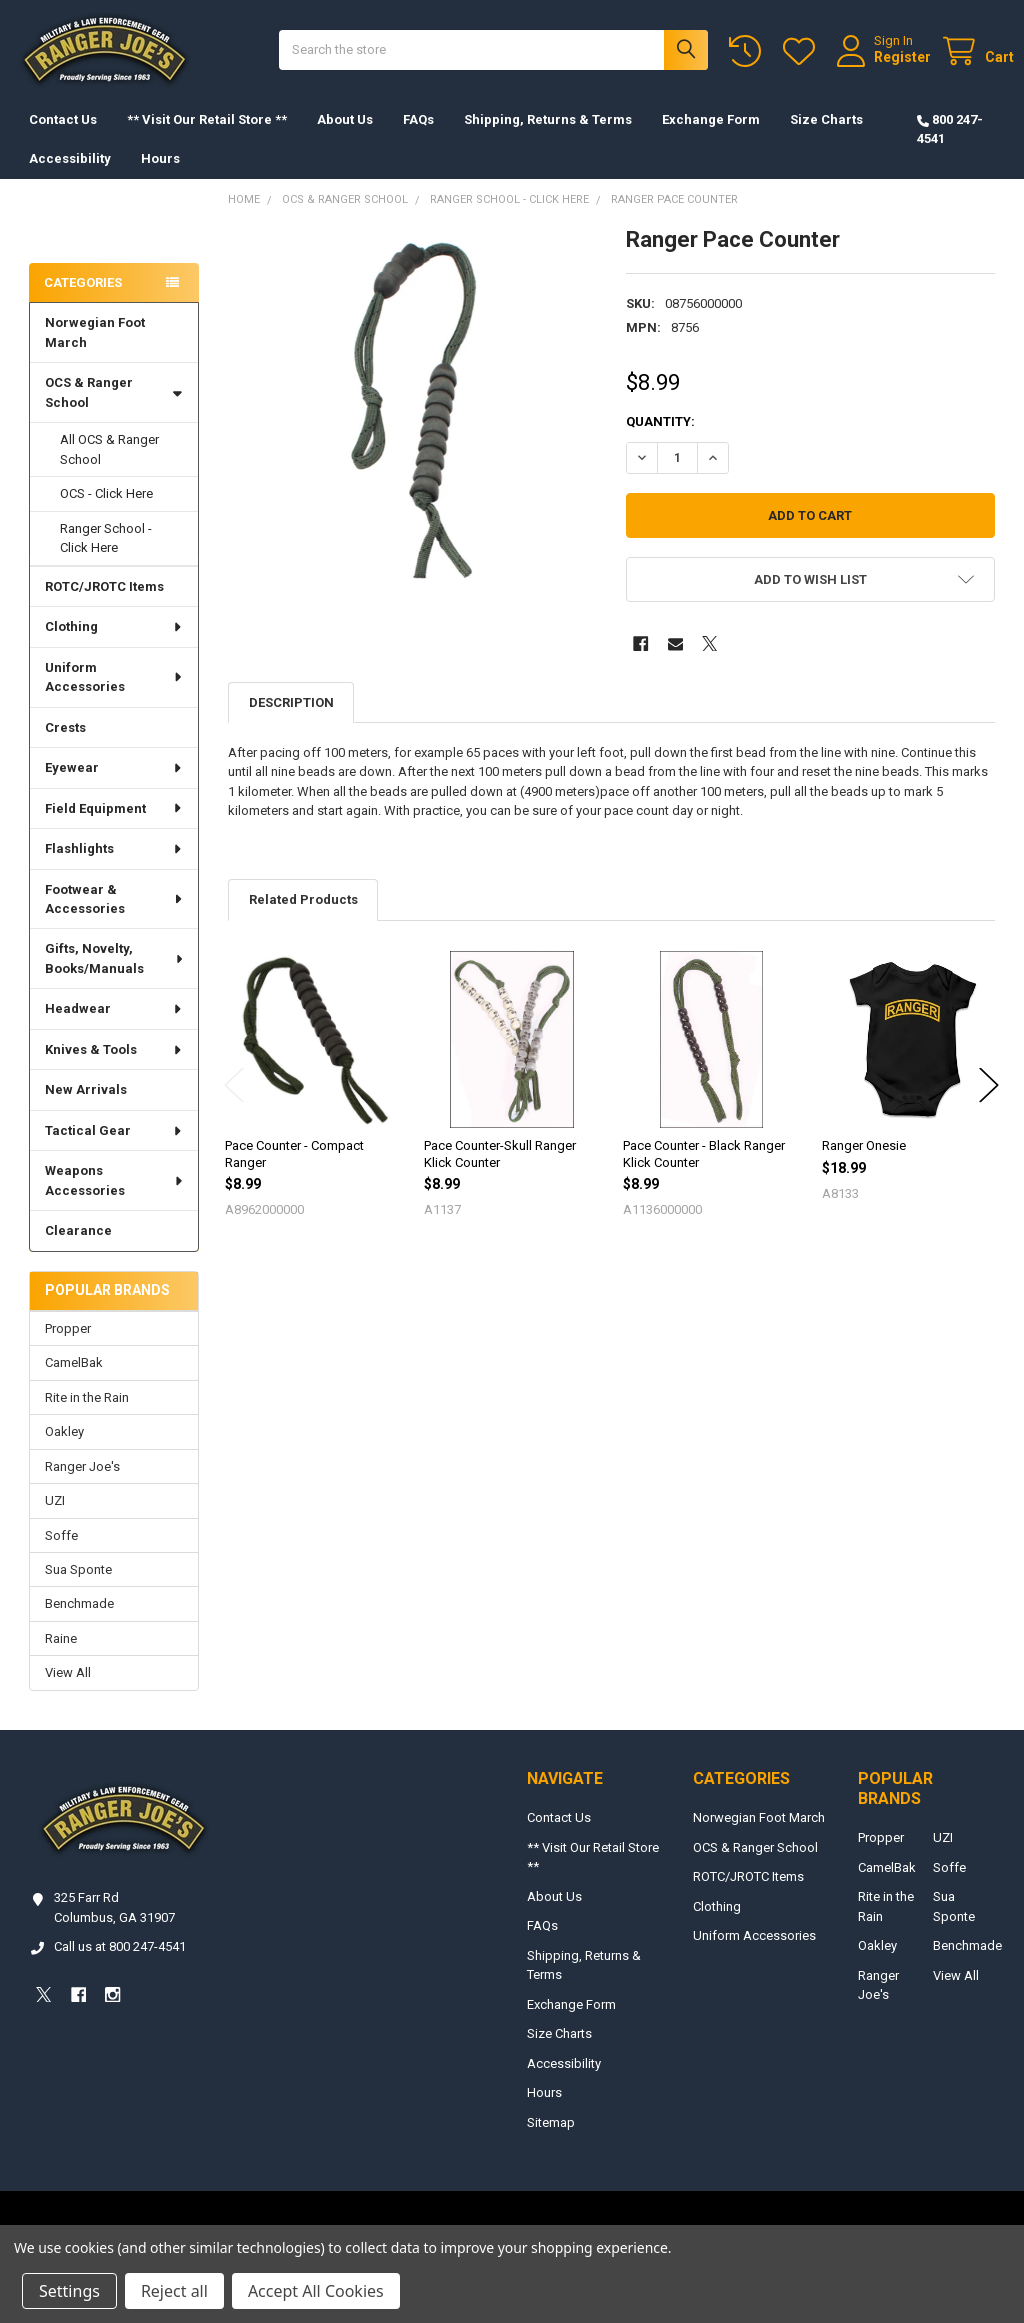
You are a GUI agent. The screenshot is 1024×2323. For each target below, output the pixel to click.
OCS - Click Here (106, 513)
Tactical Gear (114, 1150)
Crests (65, 747)
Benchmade (79, 1623)
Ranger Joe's (82, 1486)
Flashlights (114, 868)
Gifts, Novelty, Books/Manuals (115, 978)
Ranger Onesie (864, 1165)
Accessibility (70, 178)
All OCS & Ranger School (109, 469)
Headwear (114, 1028)
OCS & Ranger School (113, 412)
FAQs (418, 139)
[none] (412, 430)
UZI (55, 1520)
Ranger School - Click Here (106, 558)
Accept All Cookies (316, 2291)
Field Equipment (114, 828)
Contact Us (63, 139)
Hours (160, 178)
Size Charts (826, 139)
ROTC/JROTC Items (104, 606)
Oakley (64, 1451)
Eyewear (114, 787)
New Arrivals (86, 1109)
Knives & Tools (114, 1069)
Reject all (174, 2291)
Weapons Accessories (114, 1200)
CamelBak (74, 1382)
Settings (69, 2291)
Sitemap (551, 2142)
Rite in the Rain (87, 1417)
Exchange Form (711, 139)
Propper (68, 1348)
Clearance (78, 1250)
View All (68, 1692)
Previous (234, 1105)
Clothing (114, 646)
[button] (810, 599)
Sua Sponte (78, 1589)
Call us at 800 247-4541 (120, 1966)
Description (291, 722)
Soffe (61, 1555)
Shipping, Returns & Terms (548, 139)
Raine (61, 1658)
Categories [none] (83, 302)
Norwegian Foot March (95, 352)
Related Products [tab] (303, 919)
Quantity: (660, 441)
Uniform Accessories (114, 697)
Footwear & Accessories (115, 918)
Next (989, 1105)
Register (883, 67)
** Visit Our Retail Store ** (207, 139)
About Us (345, 139)
